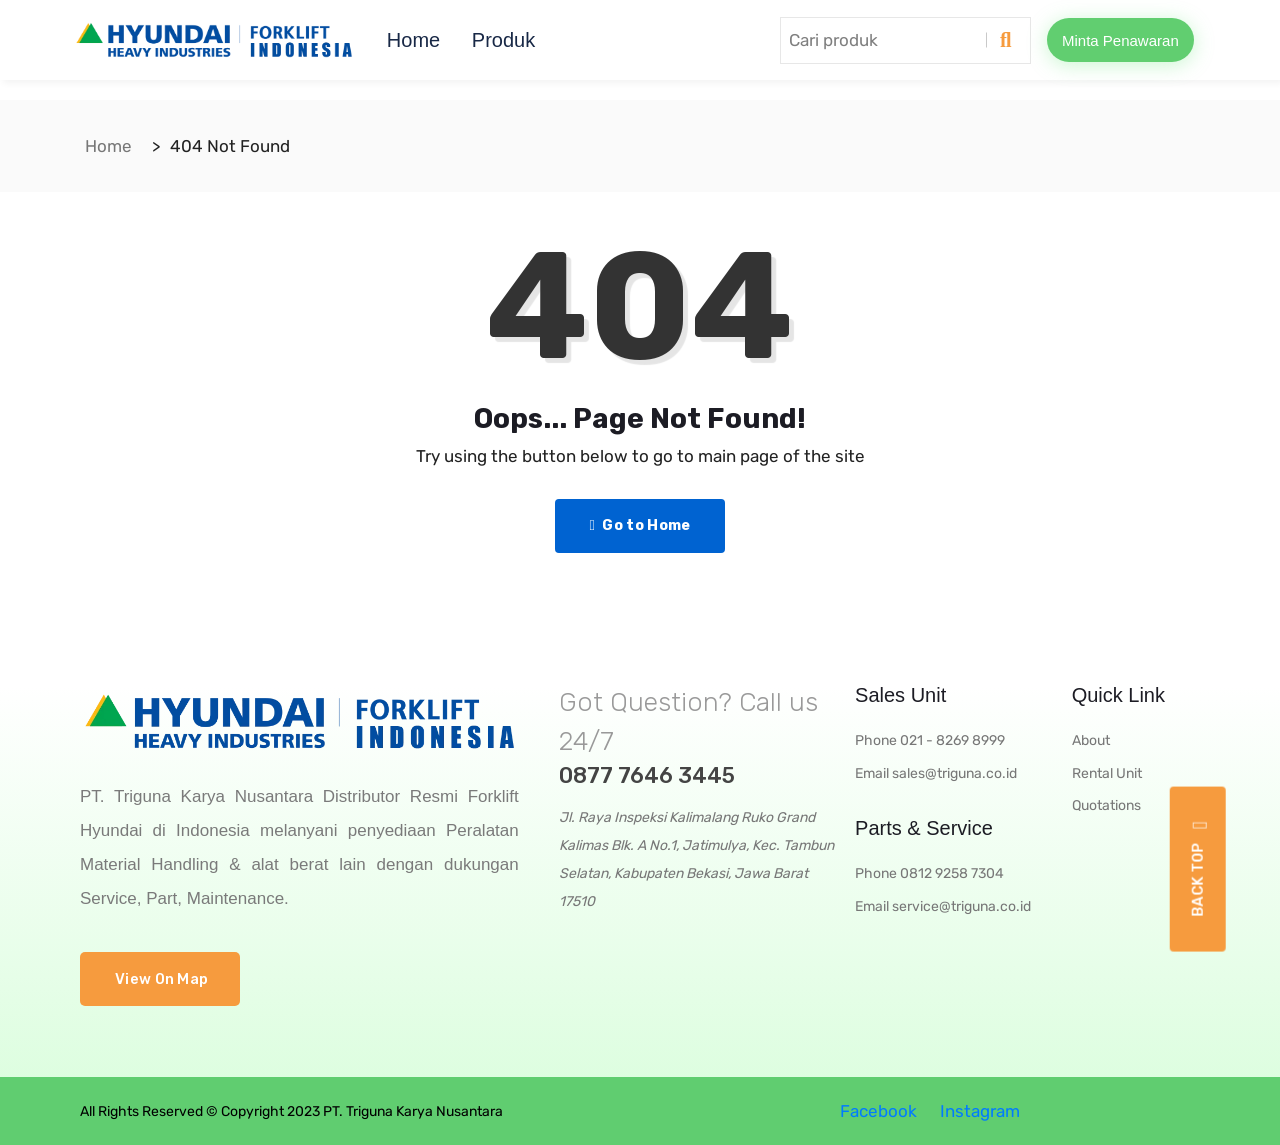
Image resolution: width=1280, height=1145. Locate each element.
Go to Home (640, 525)
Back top (1199, 868)
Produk (503, 40)
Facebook (876, 1111)
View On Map (161, 979)
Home (413, 40)
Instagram (978, 1111)
